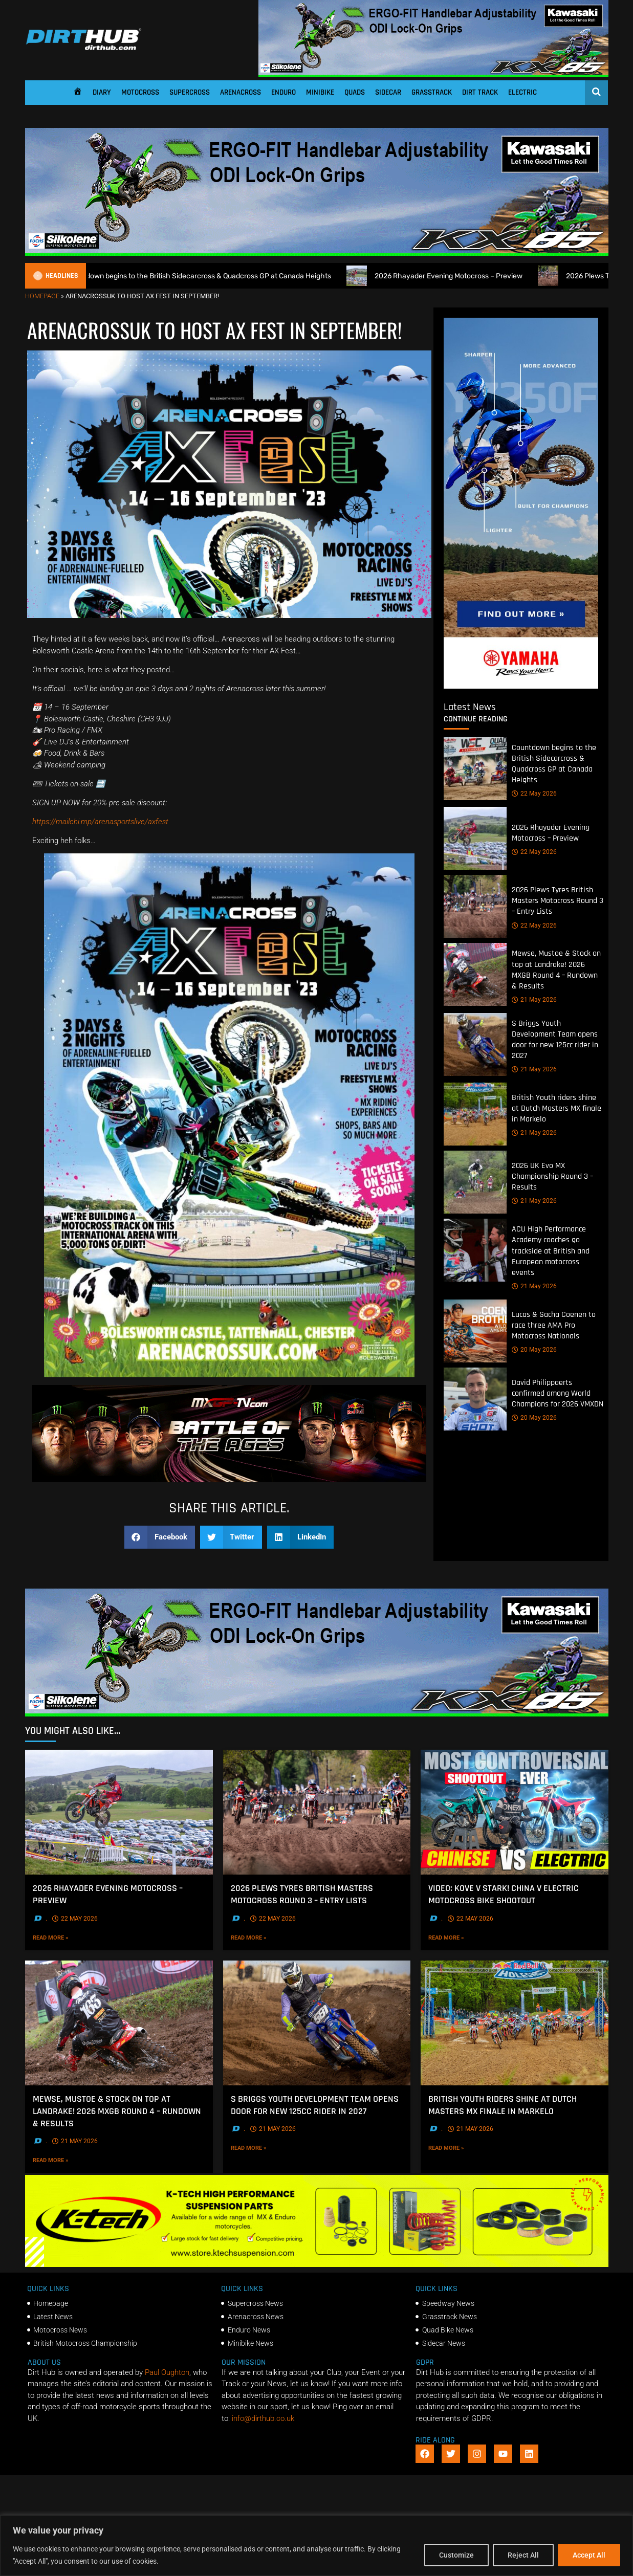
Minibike (320, 92)
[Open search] (596, 91)
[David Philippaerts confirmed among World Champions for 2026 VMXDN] (475, 1399)
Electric (522, 92)
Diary (102, 92)
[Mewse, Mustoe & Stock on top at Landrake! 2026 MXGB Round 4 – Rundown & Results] (475, 974)
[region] (316, 2545)
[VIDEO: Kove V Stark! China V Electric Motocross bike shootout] (514, 1812)
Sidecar (388, 92)
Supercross (189, 92)
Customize (456, 2555)
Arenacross (240, 92)
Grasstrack (431, 92)
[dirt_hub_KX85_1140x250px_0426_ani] (433, 74)
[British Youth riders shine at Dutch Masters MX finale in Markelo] (475, 1114)
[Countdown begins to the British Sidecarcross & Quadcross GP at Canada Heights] (475, 768)
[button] (159, 1537)
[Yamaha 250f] (521, 686)
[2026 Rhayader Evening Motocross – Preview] (475, 838)
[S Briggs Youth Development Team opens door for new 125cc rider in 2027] (475, 1044)
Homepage (42, 296)
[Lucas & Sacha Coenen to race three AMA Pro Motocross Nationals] (475, 1331)
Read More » (68, 1937)
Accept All (589, 2555)
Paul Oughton (167, 2372)
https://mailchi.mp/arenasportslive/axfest (100, 821)
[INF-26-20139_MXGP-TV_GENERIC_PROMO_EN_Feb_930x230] (229, 1479)
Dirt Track (480, 92)
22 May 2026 (534, 794)
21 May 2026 (534, 1000)
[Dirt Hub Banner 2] (316, 2264)
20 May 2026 (534, 1350)
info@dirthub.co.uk (263, 2418)
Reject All (523, 2555)
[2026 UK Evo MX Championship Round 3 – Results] (475, 1182)
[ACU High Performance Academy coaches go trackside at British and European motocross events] (475, 1250)
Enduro (283, 92)
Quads (354, 92)
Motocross (140, 92)
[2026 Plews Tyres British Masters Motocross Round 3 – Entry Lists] (475, 906)
